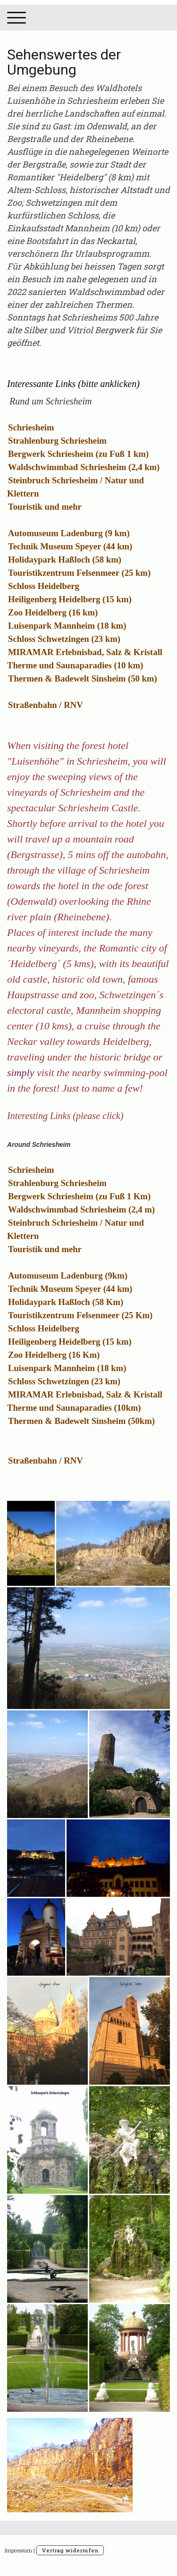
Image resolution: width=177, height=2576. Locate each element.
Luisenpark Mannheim (52, 626)
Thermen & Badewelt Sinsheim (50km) (81, 1421)
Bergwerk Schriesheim (52, 454)
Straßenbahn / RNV (46, 705)
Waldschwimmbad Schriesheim (67, 467)
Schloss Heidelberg (44, 586)
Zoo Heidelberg (37, 612)
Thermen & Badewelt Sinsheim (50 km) (82, 678)
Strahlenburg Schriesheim (57, 441)
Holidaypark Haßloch (49, 559)
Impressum (18, 2550)
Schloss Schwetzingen (49, 639)
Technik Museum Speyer (54, 546)
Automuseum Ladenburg (55, 533)
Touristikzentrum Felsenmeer (63, 573)
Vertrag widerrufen (70, 2550)
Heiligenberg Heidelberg (54, 599)
